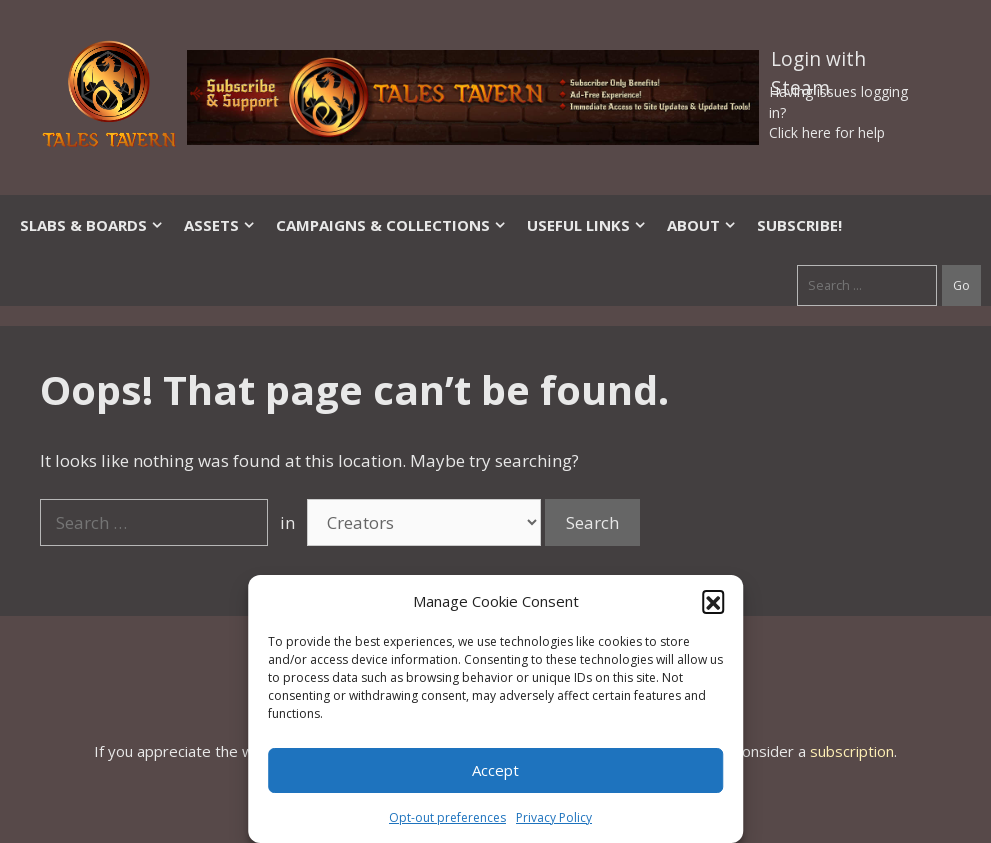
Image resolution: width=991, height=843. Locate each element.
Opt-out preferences (447, 817)
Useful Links (587, 225)
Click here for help (827, 132)
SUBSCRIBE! (799, 225)
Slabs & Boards (92, 225)
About (702, 225)
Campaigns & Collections (391, 225)
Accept (495, 770)
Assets (220, 225)
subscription (852, 751)
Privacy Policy (554, 817)
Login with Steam (818, 63)
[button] (713, 601)
